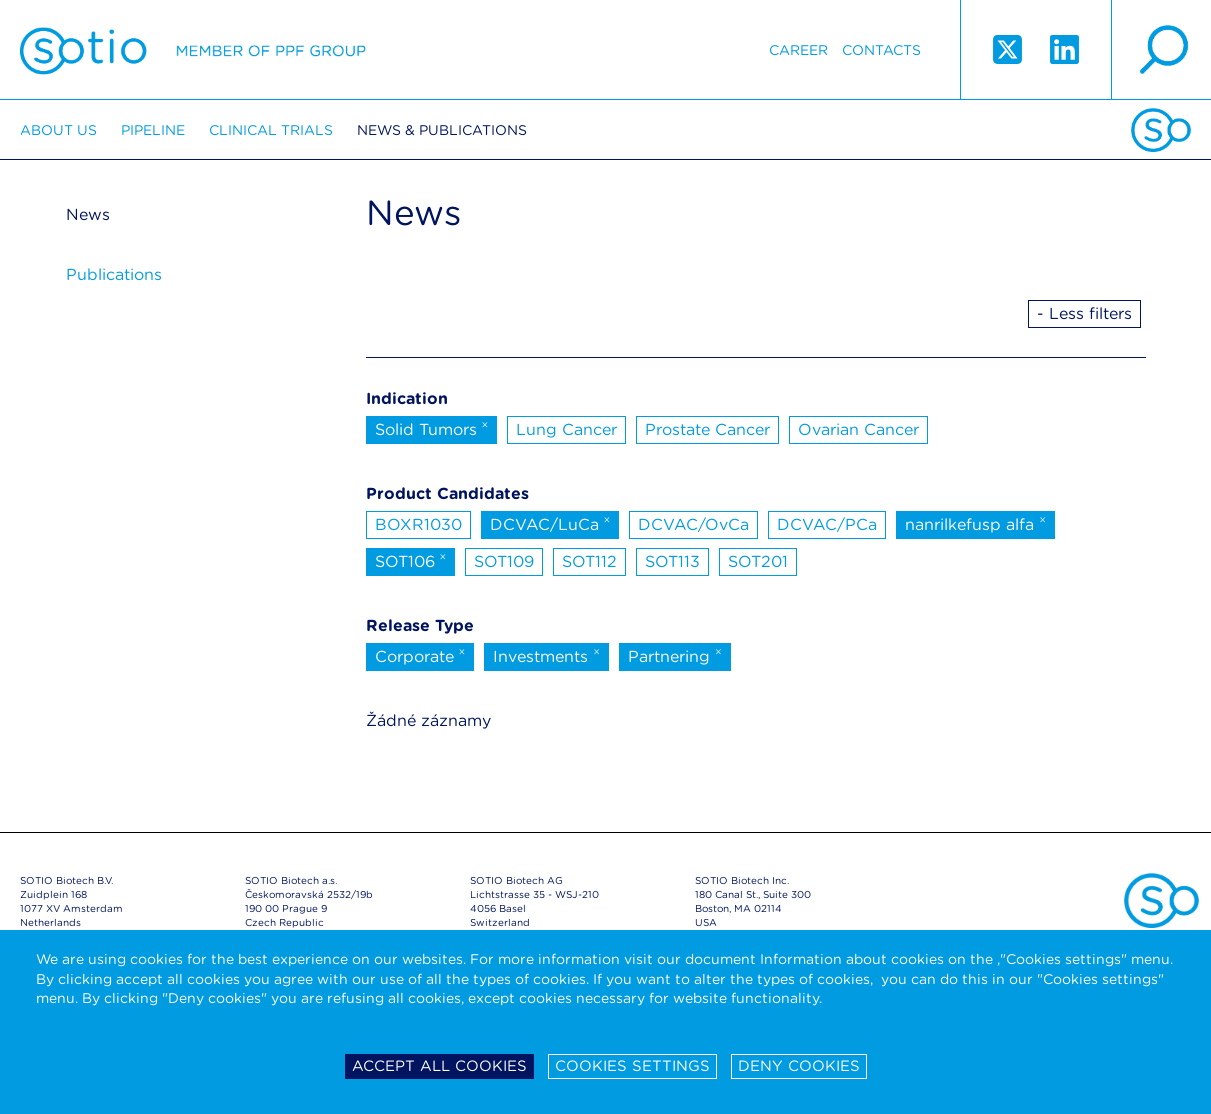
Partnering (675, 655)
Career (798, 50)
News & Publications (442, 130)
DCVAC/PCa (827, 524)
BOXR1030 (418, 524)
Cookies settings (632, 1066)
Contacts (881, 50)
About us (58, 130)
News (88, 214)
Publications (114, 274)
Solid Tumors (432, 428)
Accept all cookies (439, 1066)
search (1161, 50)
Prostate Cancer (707, 429)
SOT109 (504, 561)
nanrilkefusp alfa (975, 523)
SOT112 (589, 561)
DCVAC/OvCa (693, 524)
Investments (546, 655)
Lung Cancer (566, 429)
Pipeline (153, 130)
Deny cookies (799, 1066)
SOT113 (672, 561)
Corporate (420, 655)
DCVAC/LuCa (550, 523)
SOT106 (411, 560)
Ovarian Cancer (858, 429)
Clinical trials (271, 130)
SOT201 (758, 561)
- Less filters (1084, 313)
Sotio (193, 50)
